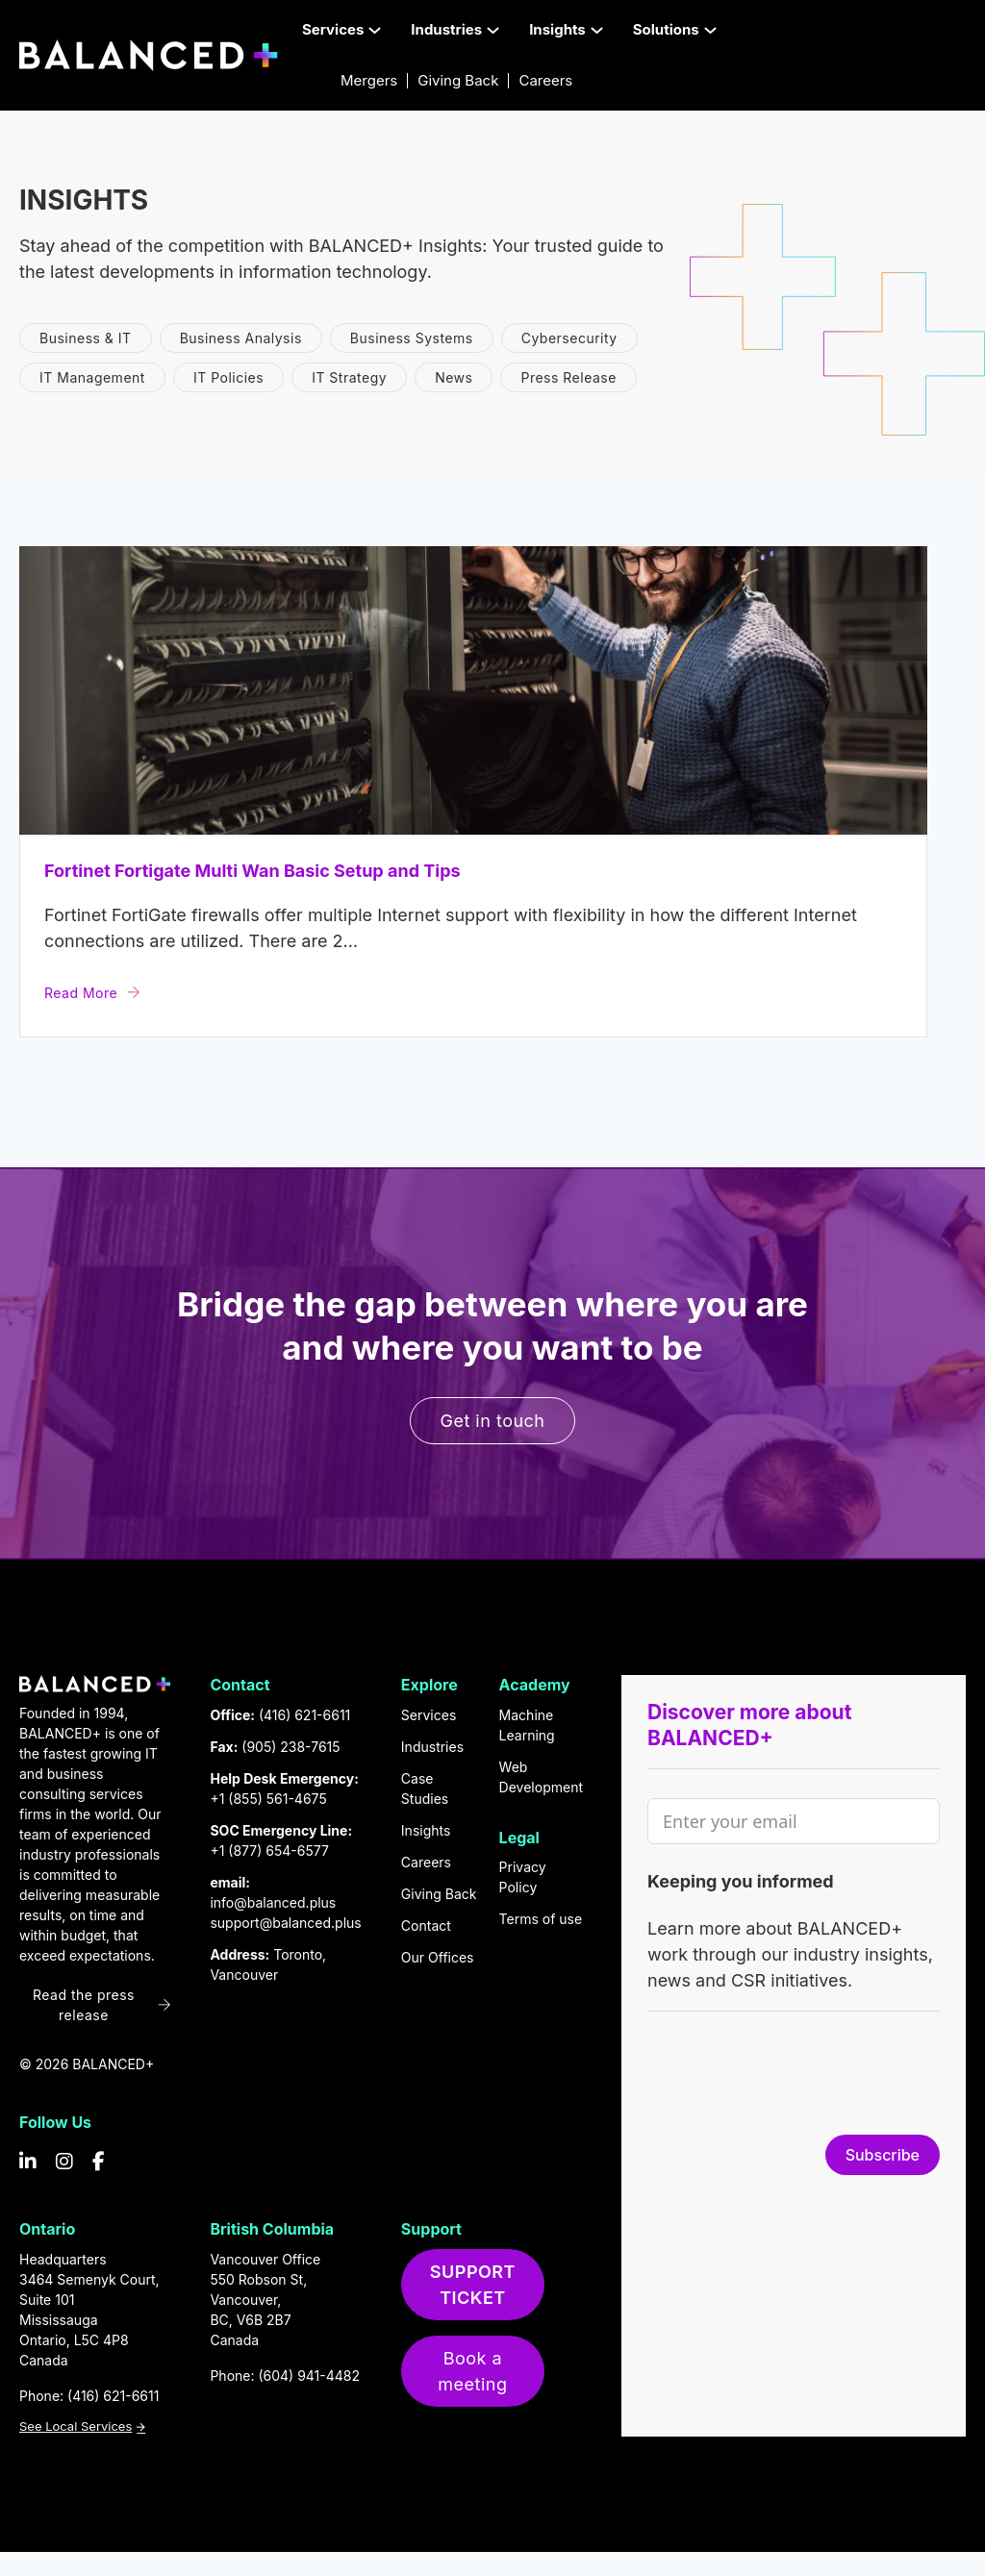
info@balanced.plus (273, 1902)
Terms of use (541, 1919)
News (453, 377)
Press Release (568, 377)
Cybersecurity (569, 338)
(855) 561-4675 (277, 1798)
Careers (545, 80)
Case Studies (424, 1788)
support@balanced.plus (285, 1922)
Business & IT (85, 338)
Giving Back (457, 80)
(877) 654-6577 (278, 1850)
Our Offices (437, 1957)
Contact (426, 1925)
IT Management (92, 377)
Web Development (541, 1777)
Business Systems (411, 338)
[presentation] (793, 2077)
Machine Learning (527, 1725)
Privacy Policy (522, 1877)
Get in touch (492, 1421)
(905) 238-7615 (290, 1746)
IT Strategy (349, 377)
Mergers (369, 80)
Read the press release (102, 2005)
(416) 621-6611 (304, 1715)
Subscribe (883, 2154)
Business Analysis (241, 338)
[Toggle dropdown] (374, 30)
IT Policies (228, 377)
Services (428, 1715)
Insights (426, 1830)
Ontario (47, 2228)
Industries (432, 1746)
